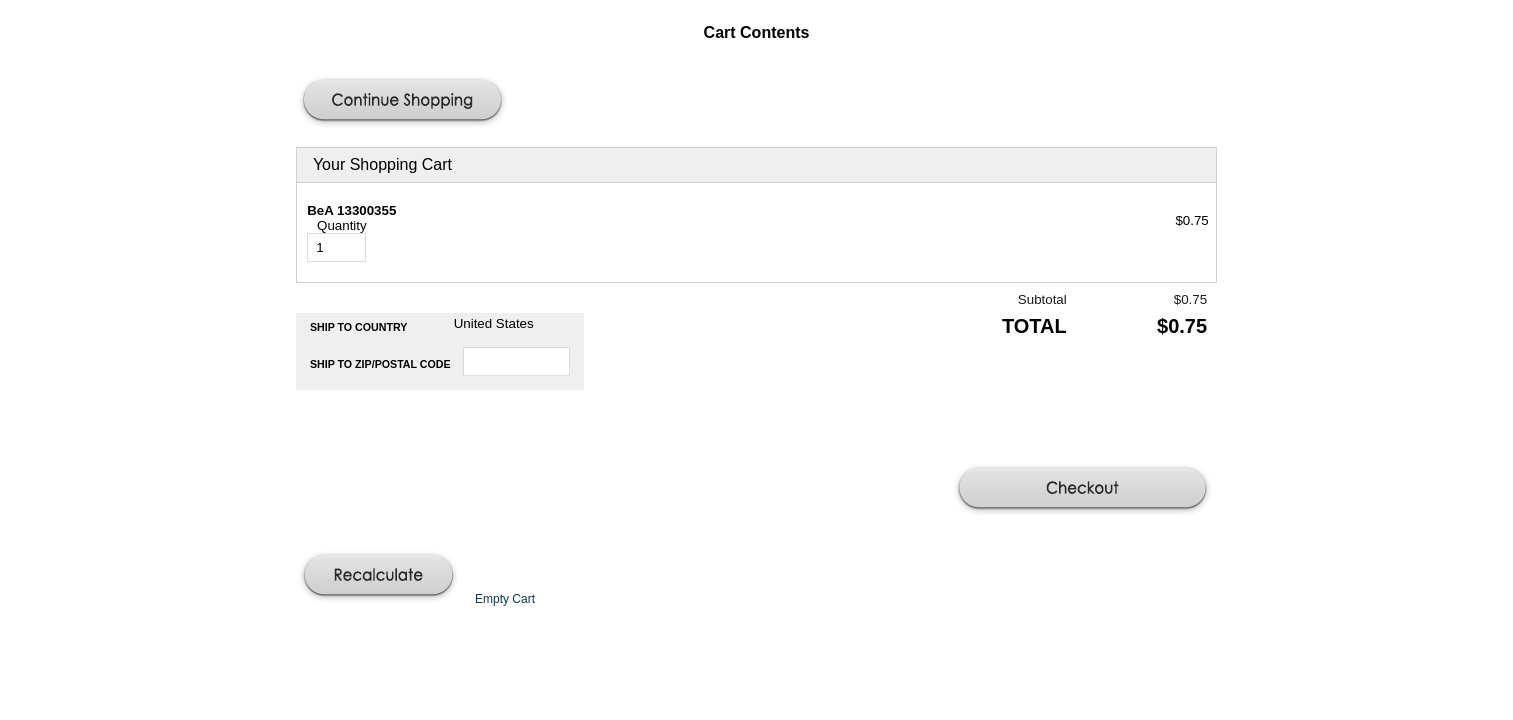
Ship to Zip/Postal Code (380, 364)
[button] (405, 102)
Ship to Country (359, 327)
